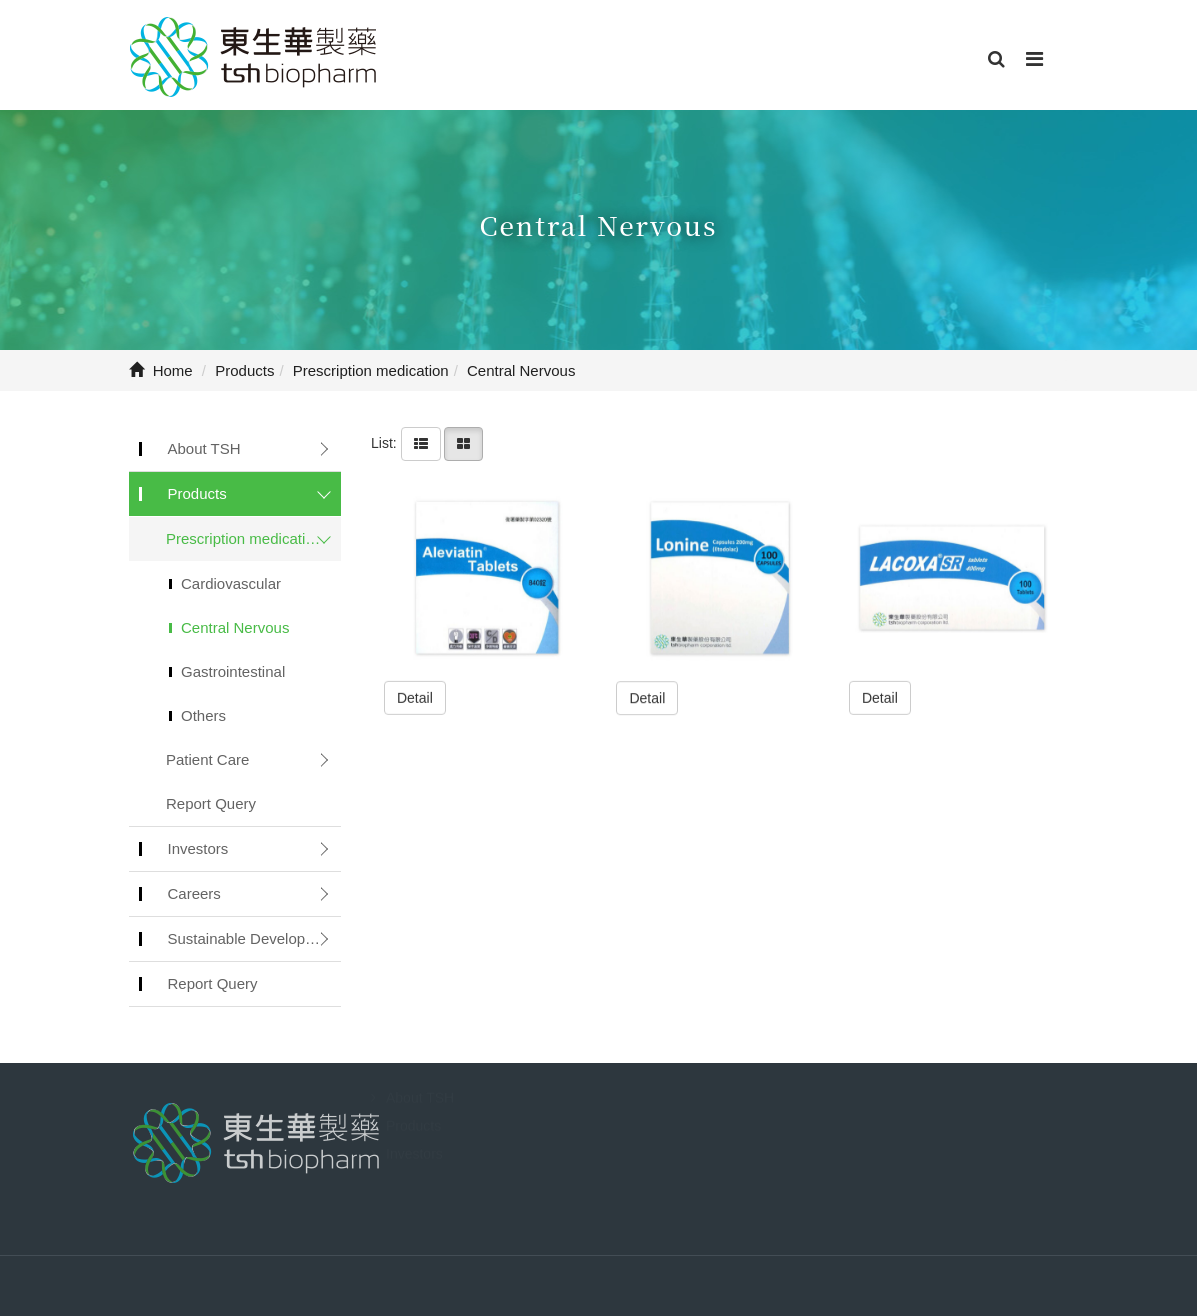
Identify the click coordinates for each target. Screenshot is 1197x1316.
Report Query (211, 803)
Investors (198, 848)
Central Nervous (235, 627)
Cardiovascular (231, 583)
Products (197, 493)
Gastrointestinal (233, 671)
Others (203, 715)
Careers (194, 893)
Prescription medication (244, 538)
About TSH (204, 448)
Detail (415, 697)
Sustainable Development (253, 938)
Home (161, 370)
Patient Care (207, 759)
